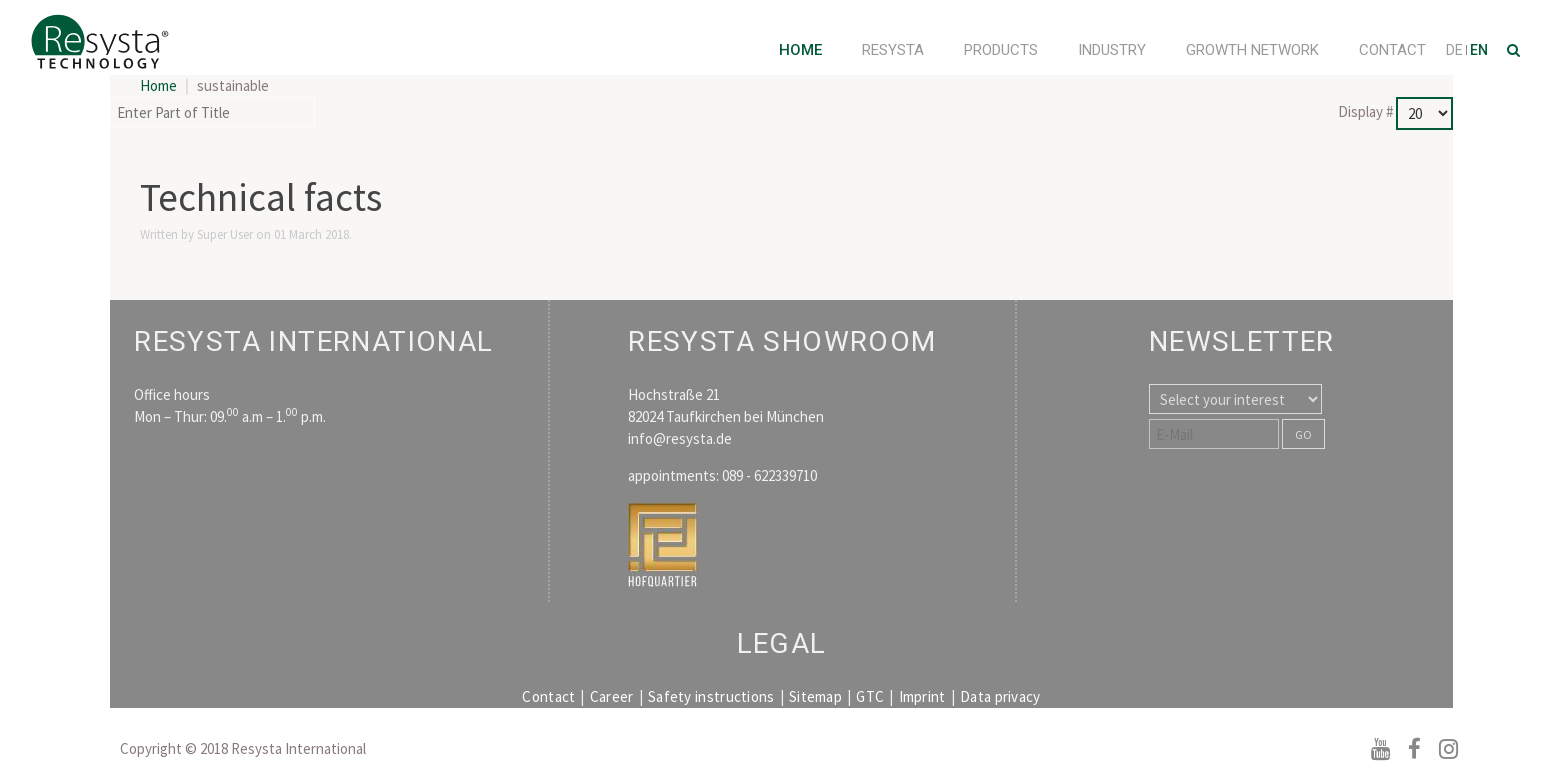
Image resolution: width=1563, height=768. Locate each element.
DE (1456, 50)
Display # (1367, 111)
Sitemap (815, 696)
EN (1479, 50)
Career (612, 696)
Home (800, 50)
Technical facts (261, 197)
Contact (1392, 50)
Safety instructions (711, 696)
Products (1001, 50)
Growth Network (1252, 50)
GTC (870, 696)
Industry (1112, 50)
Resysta (893, 50)
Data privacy (1000, 696)
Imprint (922, 696)
